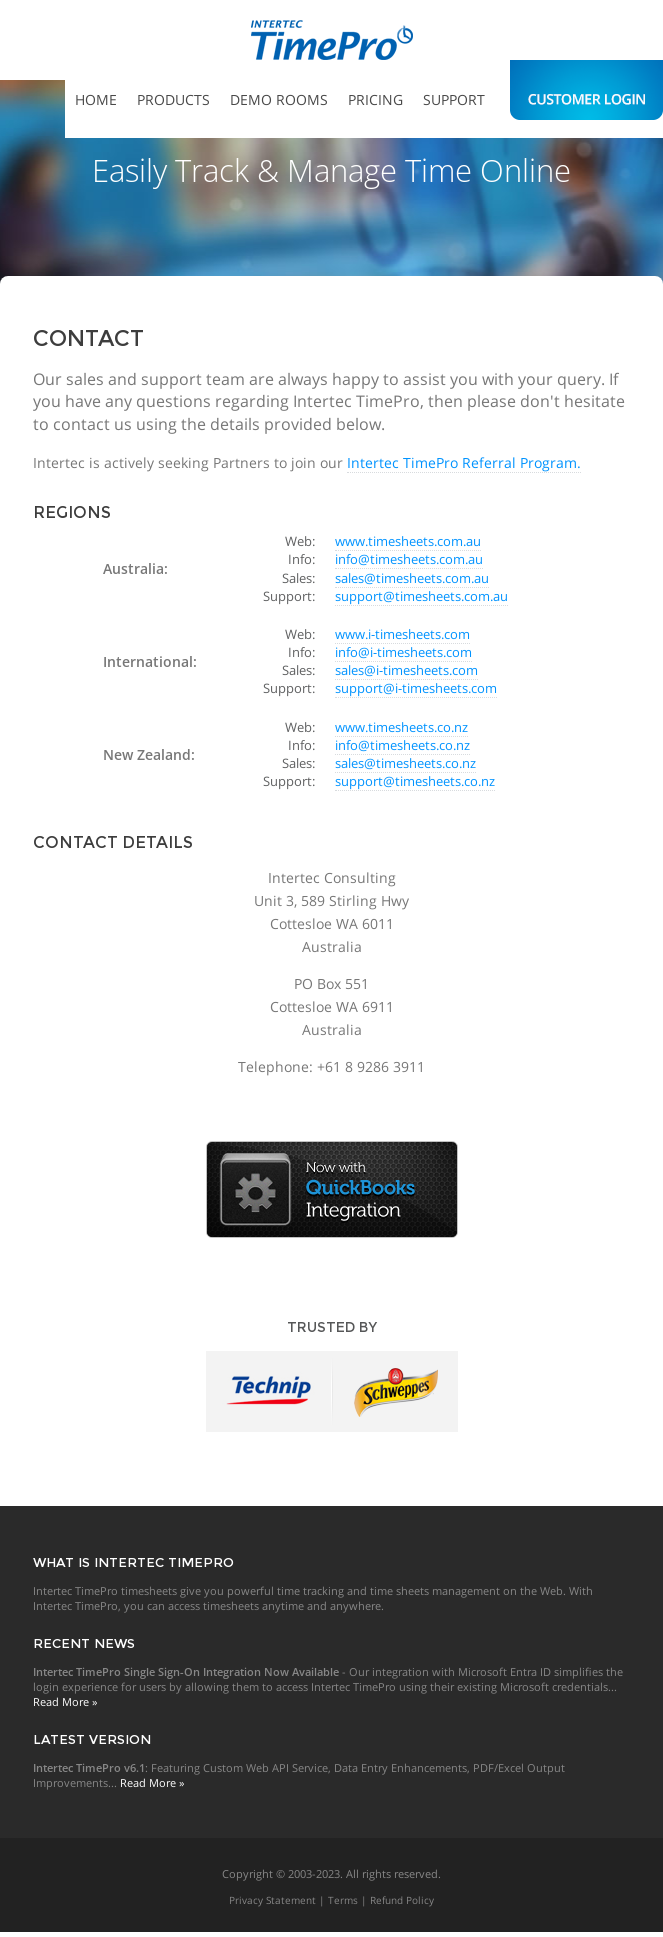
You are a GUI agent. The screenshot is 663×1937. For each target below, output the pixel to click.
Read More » (65, 1701)
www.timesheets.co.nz (401, 727)
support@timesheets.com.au (421, 596)
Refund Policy (402, 1900)
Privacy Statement (272, 1900)
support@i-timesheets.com (416, 688)
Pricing (375, 99)
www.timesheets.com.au (408, 541)
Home (96, 99)
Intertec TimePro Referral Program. (464, 462)
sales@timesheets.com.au (412, 578)
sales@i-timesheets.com (406, 670)
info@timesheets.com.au (409, 559)
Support (454, 99)
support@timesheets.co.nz (415, 781)
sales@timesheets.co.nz (405, 763)
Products (173, 99)
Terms (343, 1900)
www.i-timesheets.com (402, 634)
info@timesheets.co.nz (402, 745)
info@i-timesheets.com (403, 652)
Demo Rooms (279, 99)
